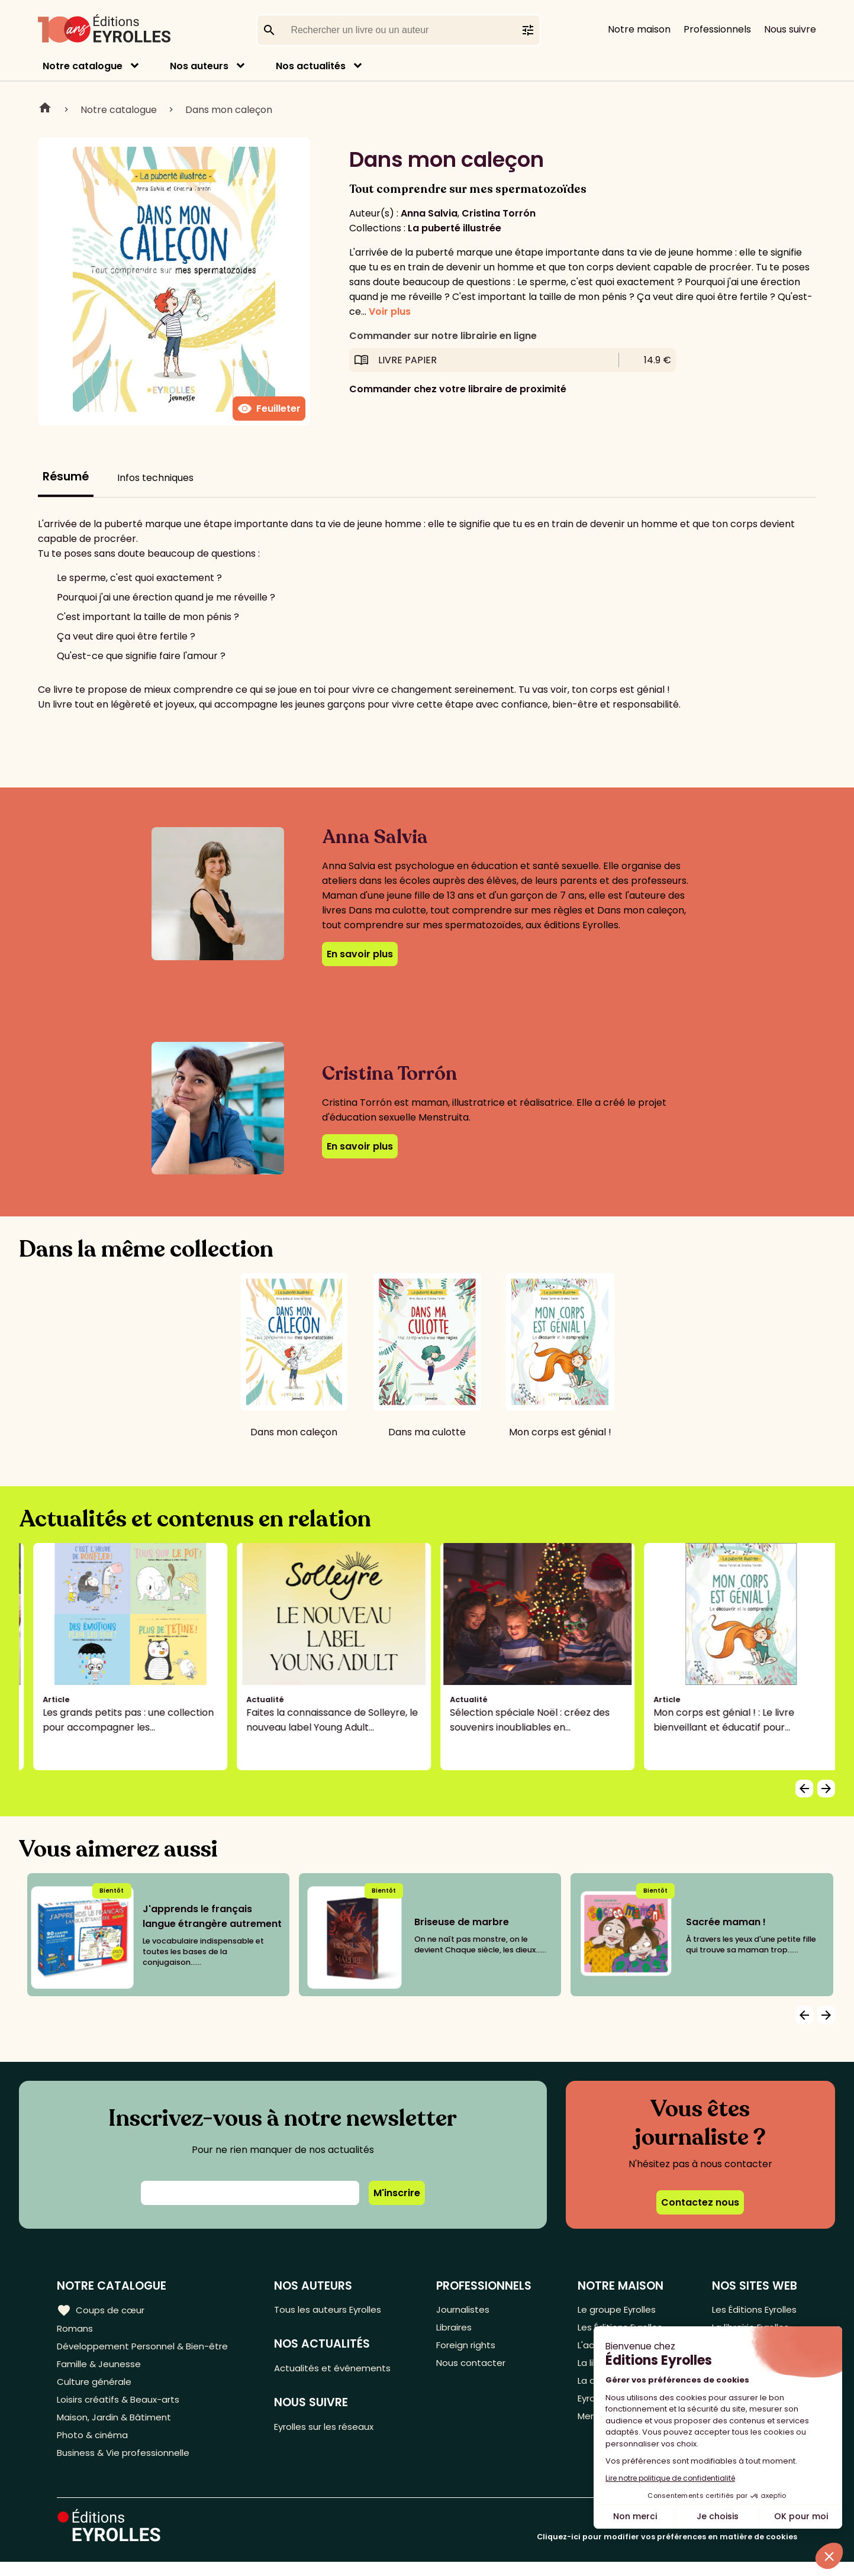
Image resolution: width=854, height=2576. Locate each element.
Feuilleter (269, 409)
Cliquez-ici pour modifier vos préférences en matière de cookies (667, 2551)
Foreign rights (471, 2349)
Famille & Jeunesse (101, 2368)
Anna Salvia (429, 213)
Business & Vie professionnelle (126, 2466)
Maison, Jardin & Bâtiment (117, 2427)
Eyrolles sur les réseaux (332, 2431)
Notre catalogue (83, 66)
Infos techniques (155, 478)
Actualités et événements (339, 2370)
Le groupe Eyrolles (616, 2310)
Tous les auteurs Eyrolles (336, 2310)
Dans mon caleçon (228, 110)
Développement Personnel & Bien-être (148, 2349)
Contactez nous (700, 2202)
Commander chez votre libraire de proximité (457, 389)
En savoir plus (360, 954)
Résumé (66, 477)
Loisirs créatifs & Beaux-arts (121, 2407)
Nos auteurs (199, 66)
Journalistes (467, 2310)
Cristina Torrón (499, 213)
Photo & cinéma (94, 2447)
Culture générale (96, 2388)
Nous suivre (790, 29)
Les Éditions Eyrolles (751, 2310)
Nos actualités (311, 66)
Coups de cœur (102, 2310)
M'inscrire (396, 2193)
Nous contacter (475, 2368)
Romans (76, 2329)
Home (45, 109)
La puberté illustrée (454, 228)
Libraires (458, 2329)
